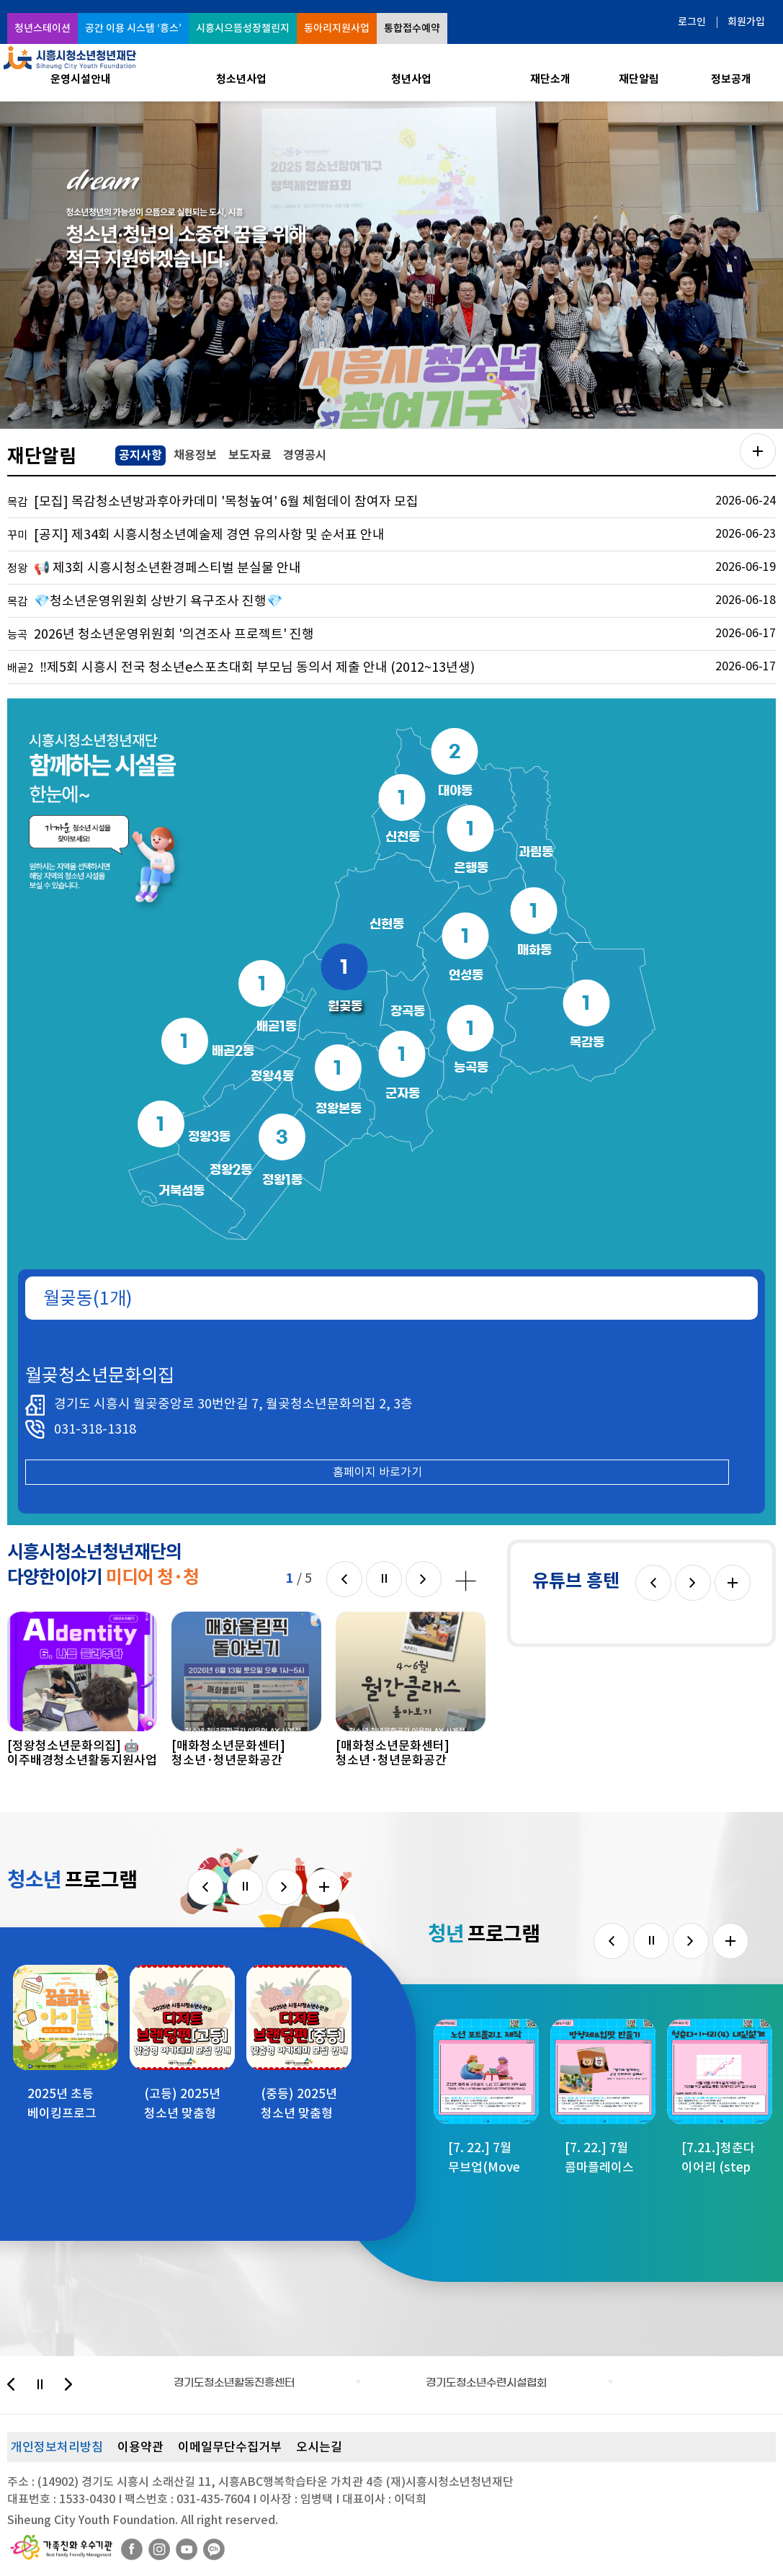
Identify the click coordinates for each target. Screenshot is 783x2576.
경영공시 (304, 455)
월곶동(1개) (88, 1298)
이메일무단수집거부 (230, 2447)
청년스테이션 (42, 28)
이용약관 (140, 2447)
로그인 (692, 21)
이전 (344, 1579)
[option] (391, 265)
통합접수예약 (412, 28)
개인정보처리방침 (57, 2447)
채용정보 (195, 455)
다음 (424, 1579)
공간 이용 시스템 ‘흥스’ (133, 28)
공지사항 (138, 454)
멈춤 (384, 1579)
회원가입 (746, 21)
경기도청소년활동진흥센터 (234, 2382)
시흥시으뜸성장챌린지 (243, 28)
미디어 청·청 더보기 (465, 1581)
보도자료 (250, 455)
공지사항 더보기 (758, 451)
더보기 (733, 1583)
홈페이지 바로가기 (377, 1472)
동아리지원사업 (337, 28)
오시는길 (319, 2447)
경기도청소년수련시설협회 (486, 2382)
